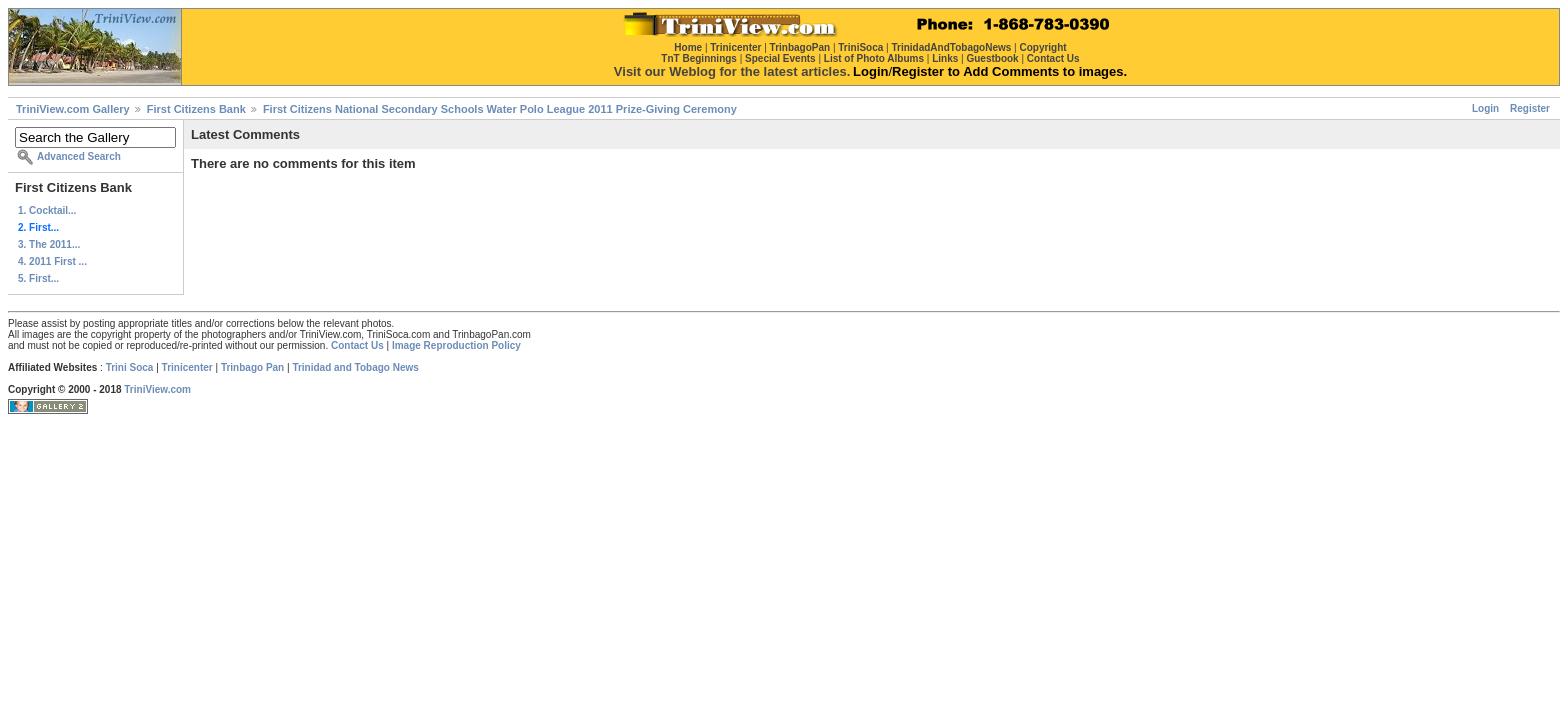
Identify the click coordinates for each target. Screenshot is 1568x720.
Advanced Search (79, 156)
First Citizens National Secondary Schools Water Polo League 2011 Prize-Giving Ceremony (500, 109)
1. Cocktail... (47, 210)
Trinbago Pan (252, 367)
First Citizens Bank (196, 109)
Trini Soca (130, 367)
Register (1530, 108)
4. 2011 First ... (52, 261)
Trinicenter (187, 367)
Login (1485, 108)
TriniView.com (157, 389)
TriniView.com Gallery (73, 109)
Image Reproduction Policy (456, 345)
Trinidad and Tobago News (355, 367)
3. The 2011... (49, 244)
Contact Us (357, 345)
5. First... (38, 278)
